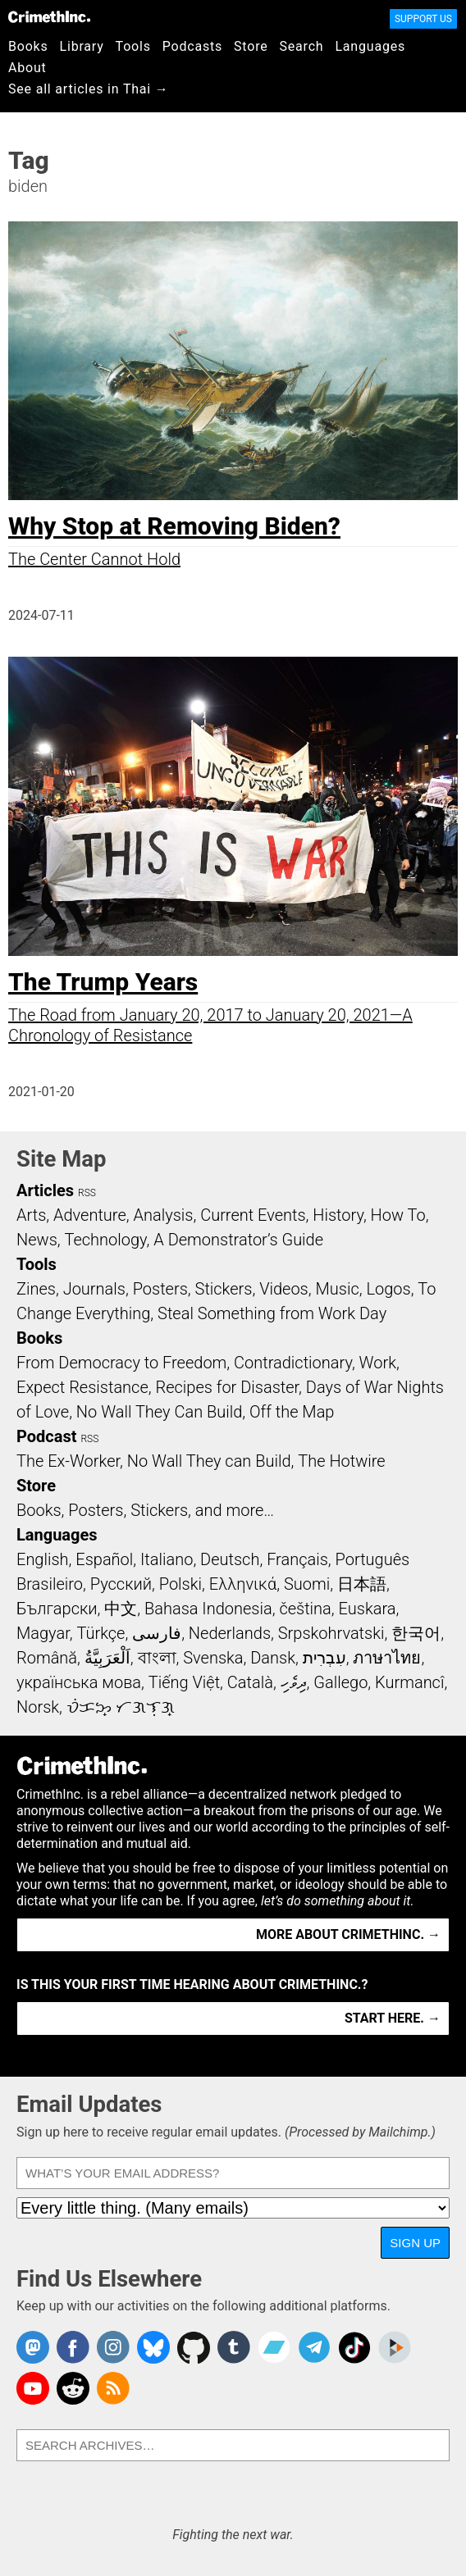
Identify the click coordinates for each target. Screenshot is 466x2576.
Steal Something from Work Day (272, 1313)
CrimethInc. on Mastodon (32, 2347)
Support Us (423, 19)
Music (337, 1289)
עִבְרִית (324, 1658)
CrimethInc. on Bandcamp (274, 2347)
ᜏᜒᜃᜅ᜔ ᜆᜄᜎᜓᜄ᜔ (120, 1707)
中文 (120, 1608)
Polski (180, 1584)
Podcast (46, 1436)
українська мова (78, 1682)
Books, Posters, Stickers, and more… (145, 1510)
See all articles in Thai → (88, 89)
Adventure (89, 1215)
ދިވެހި (294, 1682)
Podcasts (192, 46)
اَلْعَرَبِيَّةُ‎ (107, 1658)
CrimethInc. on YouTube (32, 2388)
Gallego (340, 1682)
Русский (121, 1584)
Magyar (43, 1633)
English (42, 1559)
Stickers (224, 1289)
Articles (45, 1190)
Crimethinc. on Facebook (73, 2347)
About (27, 67)
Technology (106, 1239)
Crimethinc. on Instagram (113, 2347)
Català (250, 1682)
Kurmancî (409, 1682)
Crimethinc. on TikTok (354, 2347)
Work (377, 1362)
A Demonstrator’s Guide (238, 1239)
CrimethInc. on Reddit (73, 2388)
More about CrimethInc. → (348, 1934)
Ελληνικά (242, 1584)
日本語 (361, 1584)
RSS (87, 1193)
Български (57, 1608)
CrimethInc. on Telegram (314, 2347)
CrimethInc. (49, 16)
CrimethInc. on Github (193, 2347)
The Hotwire (341, 1461)
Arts (31, 1215)
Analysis (163, 1215)
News (36, 1239)
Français (297, 1559)
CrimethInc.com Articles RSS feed (113, 2388)
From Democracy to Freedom (121, 1362)
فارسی (156, 1633)
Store (250, 46)
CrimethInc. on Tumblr (233, 2347)
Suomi (307, 1584)
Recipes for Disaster (227, 1387)
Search (302, 46)
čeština (305, 1608)
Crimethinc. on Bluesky (153, 2347)
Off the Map (291, 1412)
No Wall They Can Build (159, 1412)
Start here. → (393, 2018)
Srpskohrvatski (331, 1633)
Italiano (166, 1559)
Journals (94, 1289)
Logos (388, 1289)
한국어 (416, 1633)
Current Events (252, 1215)
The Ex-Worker (68, 1461)
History (338, 1215)
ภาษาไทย (387, 1658)
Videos (283, 1289)
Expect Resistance (82, 1387)
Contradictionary (293, 1362)
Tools (133, 46)
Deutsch (229, 1559)
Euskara (367, 1608)
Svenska (213, 1658)
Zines (36, 1289)
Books (28, 46)
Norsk (37, 1707)
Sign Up (415, 2243)
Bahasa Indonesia (208, 1608)
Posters (160, 1289)
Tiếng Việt (184, 1682)
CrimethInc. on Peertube (394, 2347)
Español (104, 1559)
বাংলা (157, 1658)
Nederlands (230, 1633)
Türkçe (100, 1633)
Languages (370, 46)
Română (46, 1658)
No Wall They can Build (209, 1461)
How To (398, 1215)
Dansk (272, 1658)
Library (82, 46)
